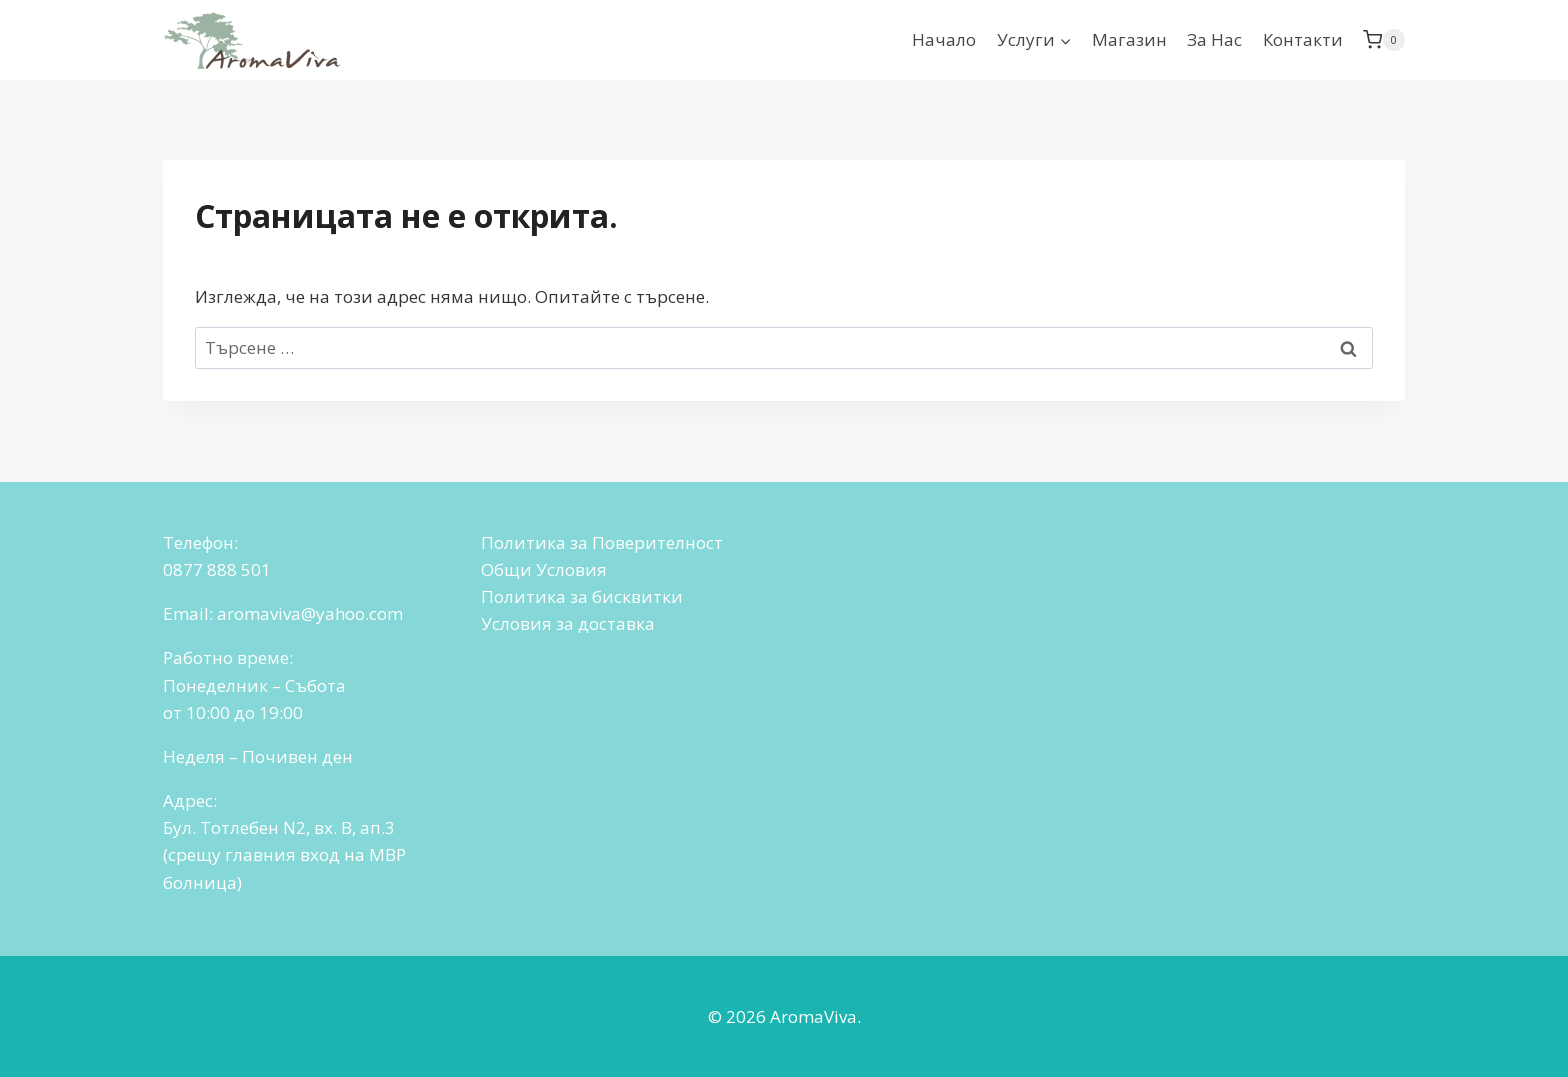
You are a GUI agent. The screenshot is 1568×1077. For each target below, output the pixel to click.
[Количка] (1384, 40)
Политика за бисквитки (582, 596)
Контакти (1303, 39)
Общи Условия (544, 569)
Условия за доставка (568, 623)
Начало (944, 39)
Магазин (1129, 39)
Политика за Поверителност (602, 542)
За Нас (1214, 39)
